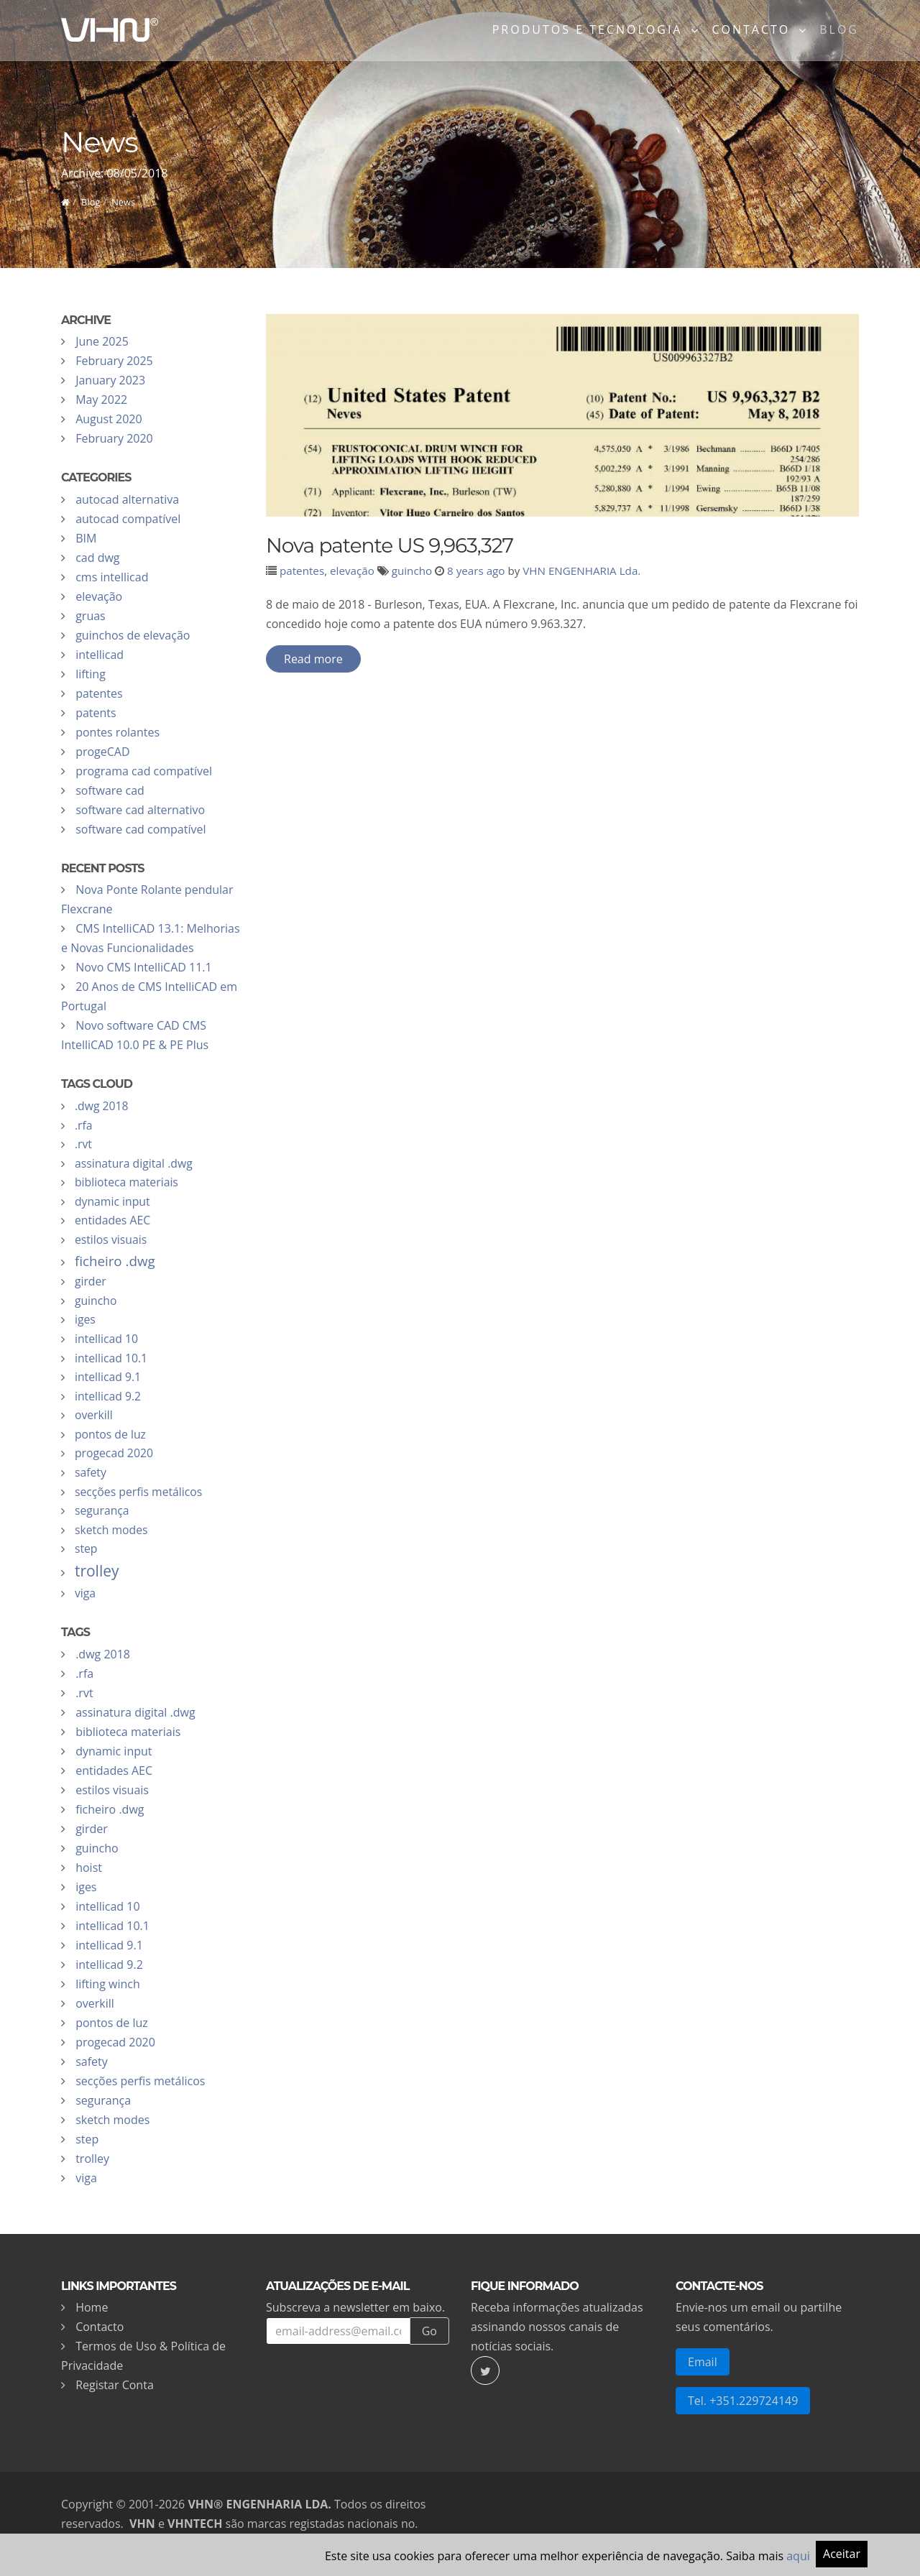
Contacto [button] (753, 32)
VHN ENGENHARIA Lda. (581, 570)
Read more (313, 659)
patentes (302, 570)
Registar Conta (114, 2385)
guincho (412, 570)
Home (91, 2307)
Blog (839, 32)
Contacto (99, 2327)
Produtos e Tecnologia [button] (590, 32)
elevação (352, 570)
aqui (798, 2556)
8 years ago (476, 570)
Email (702, 2362)
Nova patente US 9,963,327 (389, 545)
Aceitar (841, 2554)
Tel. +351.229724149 (743, 2401)
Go (429, 2331)
